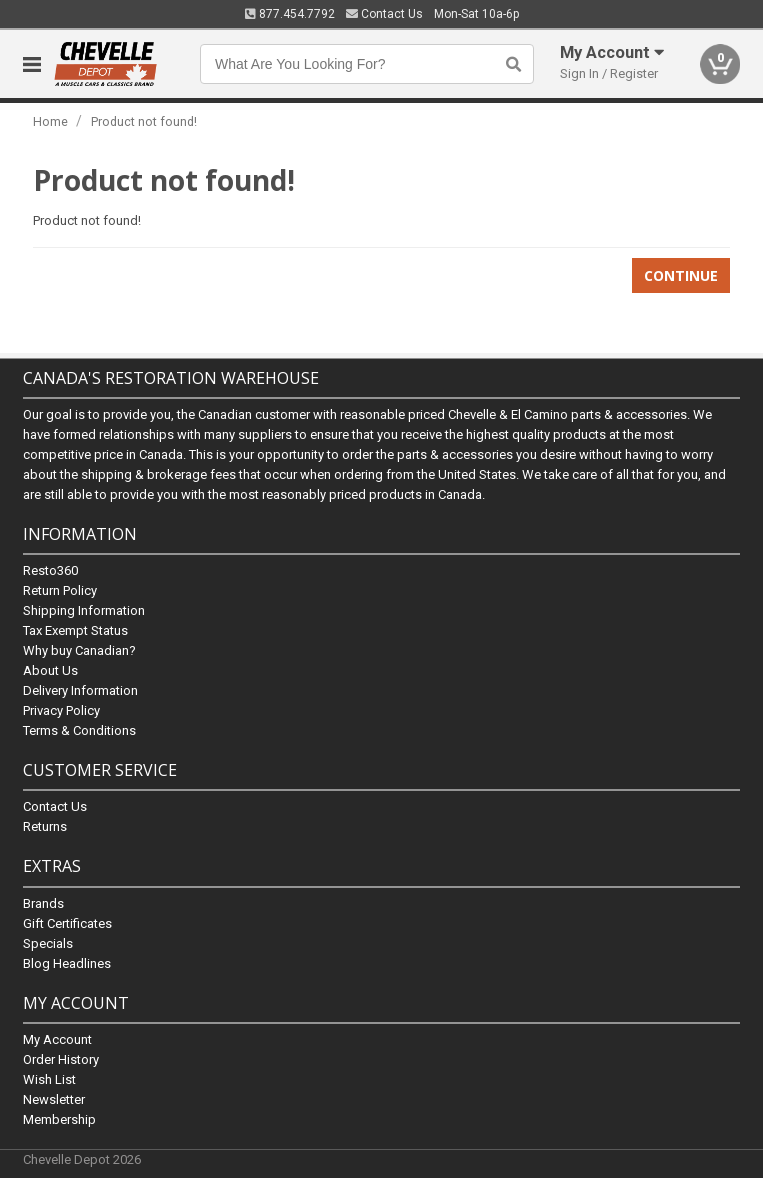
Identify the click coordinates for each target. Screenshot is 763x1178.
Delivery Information (80, 690)
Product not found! (144, 121)
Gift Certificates (67, 922)
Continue (681, 275)
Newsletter (54, 1098)
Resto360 (50, 570)
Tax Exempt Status (75, 630)
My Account (57, 1038)
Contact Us (384, 14)
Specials (48, 942)
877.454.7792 (290, 14)
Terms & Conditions (79, 730)
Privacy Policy (61, 710)
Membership (59, 1118)
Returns (45, 826)
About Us (50, 670)
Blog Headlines (67, 962)
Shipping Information (84, 610)
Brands (43, 902)
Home (50, 121)
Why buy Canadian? (79, 650)
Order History (61, 1058)
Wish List (49, 1078)
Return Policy (60, 590)
